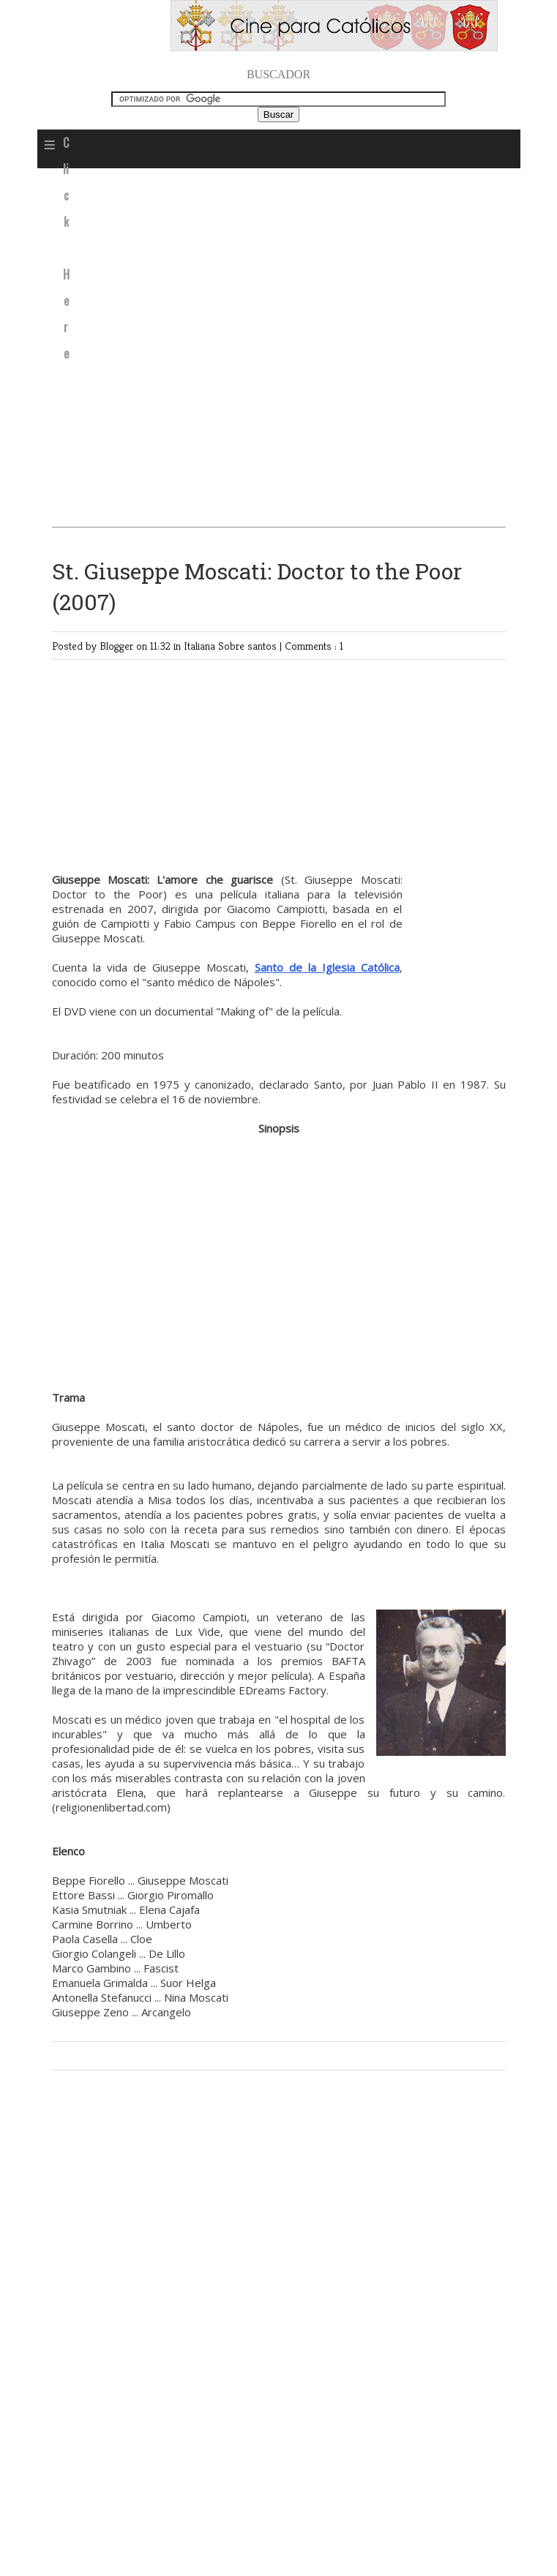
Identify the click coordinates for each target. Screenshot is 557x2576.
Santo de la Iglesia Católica (327, 967)
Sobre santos (249, 646)
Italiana (201, 646)
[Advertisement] (267, 346)
